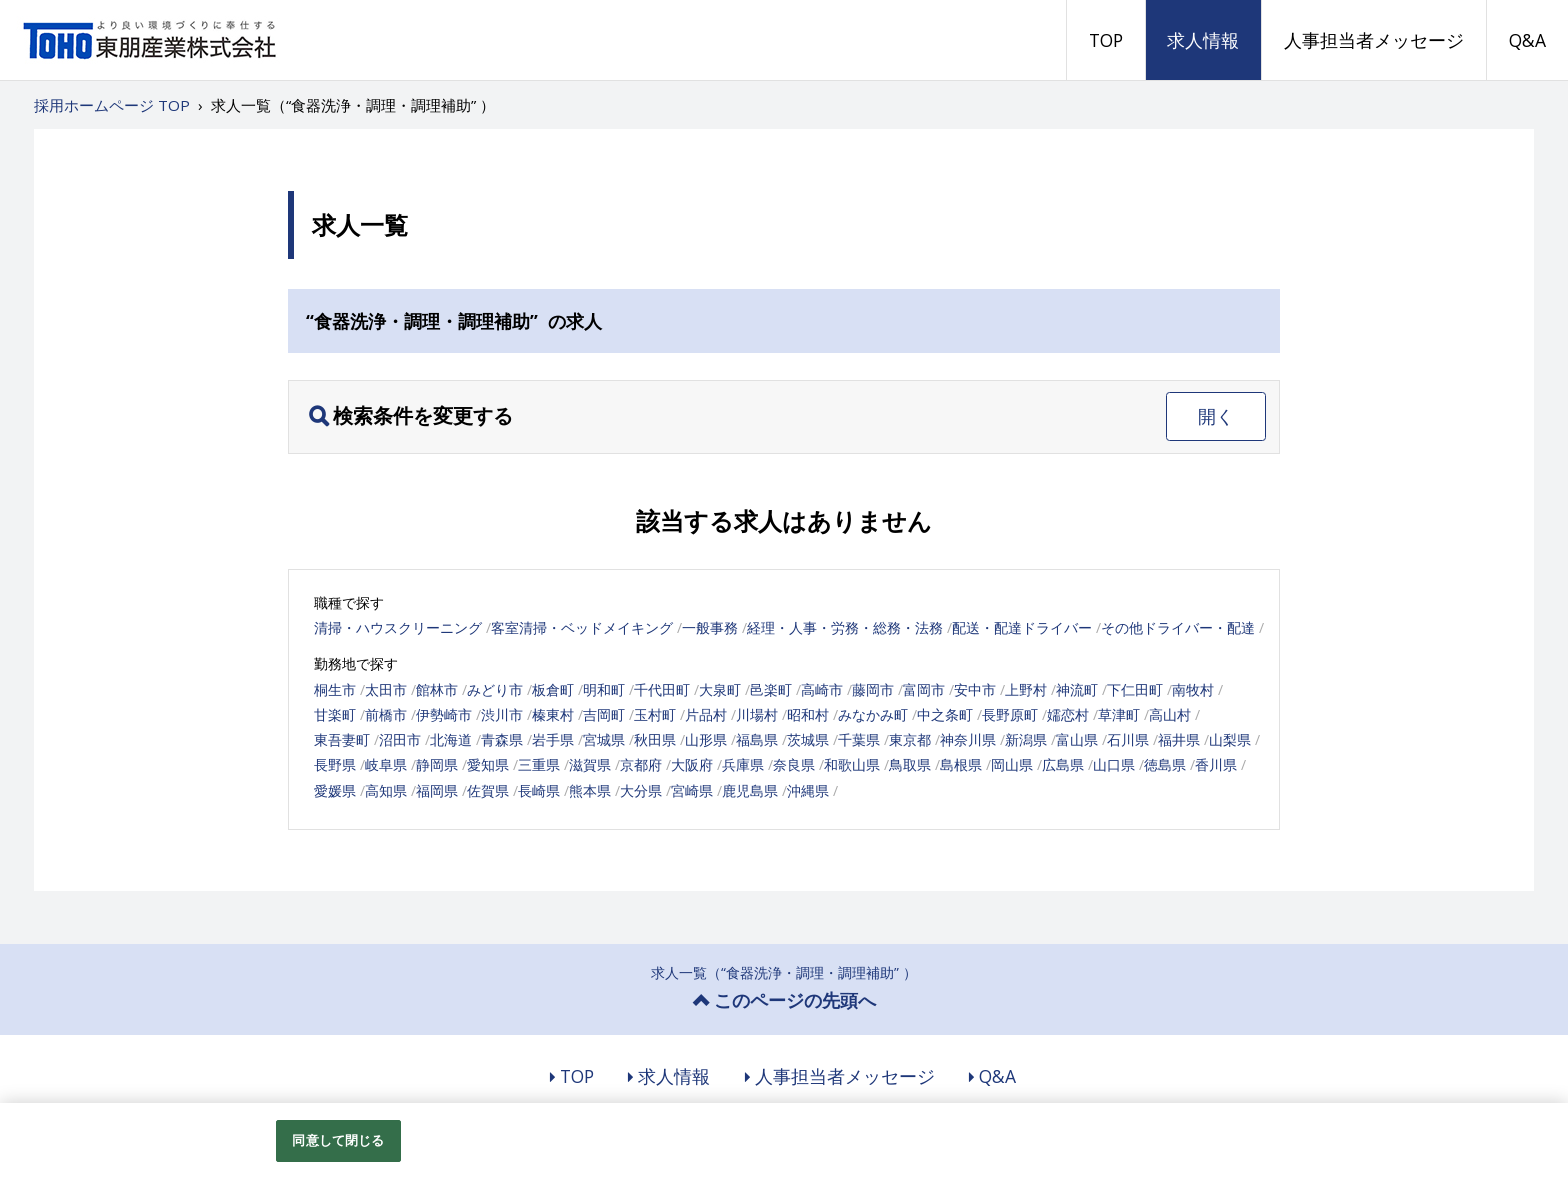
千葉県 (859, 739)
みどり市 (495, 689)
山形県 (706, 739)
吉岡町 (604, 714)
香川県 (1216, 764)
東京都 (910, 739)
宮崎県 (692, 790)
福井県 (1179, 739)
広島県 (1063, 764)
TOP (1106, 40)
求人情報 (1203, 40)
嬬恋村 (1068, 714)
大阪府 (692, 764)
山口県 (1114, 764)
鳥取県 (910, 764)
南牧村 (1193, 689)
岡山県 (1012, 764)
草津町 (1119, 714)
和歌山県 (852, 764)
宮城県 (604, 739)
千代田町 (662, 689)
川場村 (757, 714)
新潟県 (1026, 739)
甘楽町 (335, 714)
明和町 (604, 689)
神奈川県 (968, 739)
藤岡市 (873, 689)
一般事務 (710, 627)
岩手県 (553, 739)
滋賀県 (590, 764)
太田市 (386, 689)
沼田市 (400, 739)
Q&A (1527, 40)
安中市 (975, 689)
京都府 (641, 764)
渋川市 (502, 714)
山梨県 (1230, 739)
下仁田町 (1135, 689)
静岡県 (437, 764)
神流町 (1077, 689)
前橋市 (386, 714)
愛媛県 (335, 790)
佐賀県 (488, 790)
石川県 (1128, 739)
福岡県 (437, 790)
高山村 (1170, 714)
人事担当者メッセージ (1374, 40)
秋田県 (655, 739)
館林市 (437, 689)
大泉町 (720, 689)
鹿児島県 (750, 790)
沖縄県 (808, 790)
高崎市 (822, 689)
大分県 (641, 790)
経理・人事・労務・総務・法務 (845, 627)
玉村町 (655, 714)
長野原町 (1010, 714)
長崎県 (539, 790)
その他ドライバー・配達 (1178, 627)
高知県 (386, 790)
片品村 (706, 714)
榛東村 (553, 714)
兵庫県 (743, 764)
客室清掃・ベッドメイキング (582, 627)
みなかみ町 (873, 714)
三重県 (539, 764)
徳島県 (1165, 764)
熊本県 (590, 790)
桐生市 (335, 689)
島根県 (961, 764)
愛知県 (488, 764)
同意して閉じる (338, 1140)
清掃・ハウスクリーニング (398, 627)
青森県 (502, 739)
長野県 (335, 764)
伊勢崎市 (444, 714)
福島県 (757, 739)
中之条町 (945, 714)
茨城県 (808, 739)
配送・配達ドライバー (1022, 627)
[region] (784, 1148)
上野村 (1026, 689)
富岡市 (924, 689)
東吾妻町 (342, 739)
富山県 (1077, 739)
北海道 (451, 739)
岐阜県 (386, 764)
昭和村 (808, 714)
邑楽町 (771, 689)
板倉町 (553, 689)
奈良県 (794, 764)
